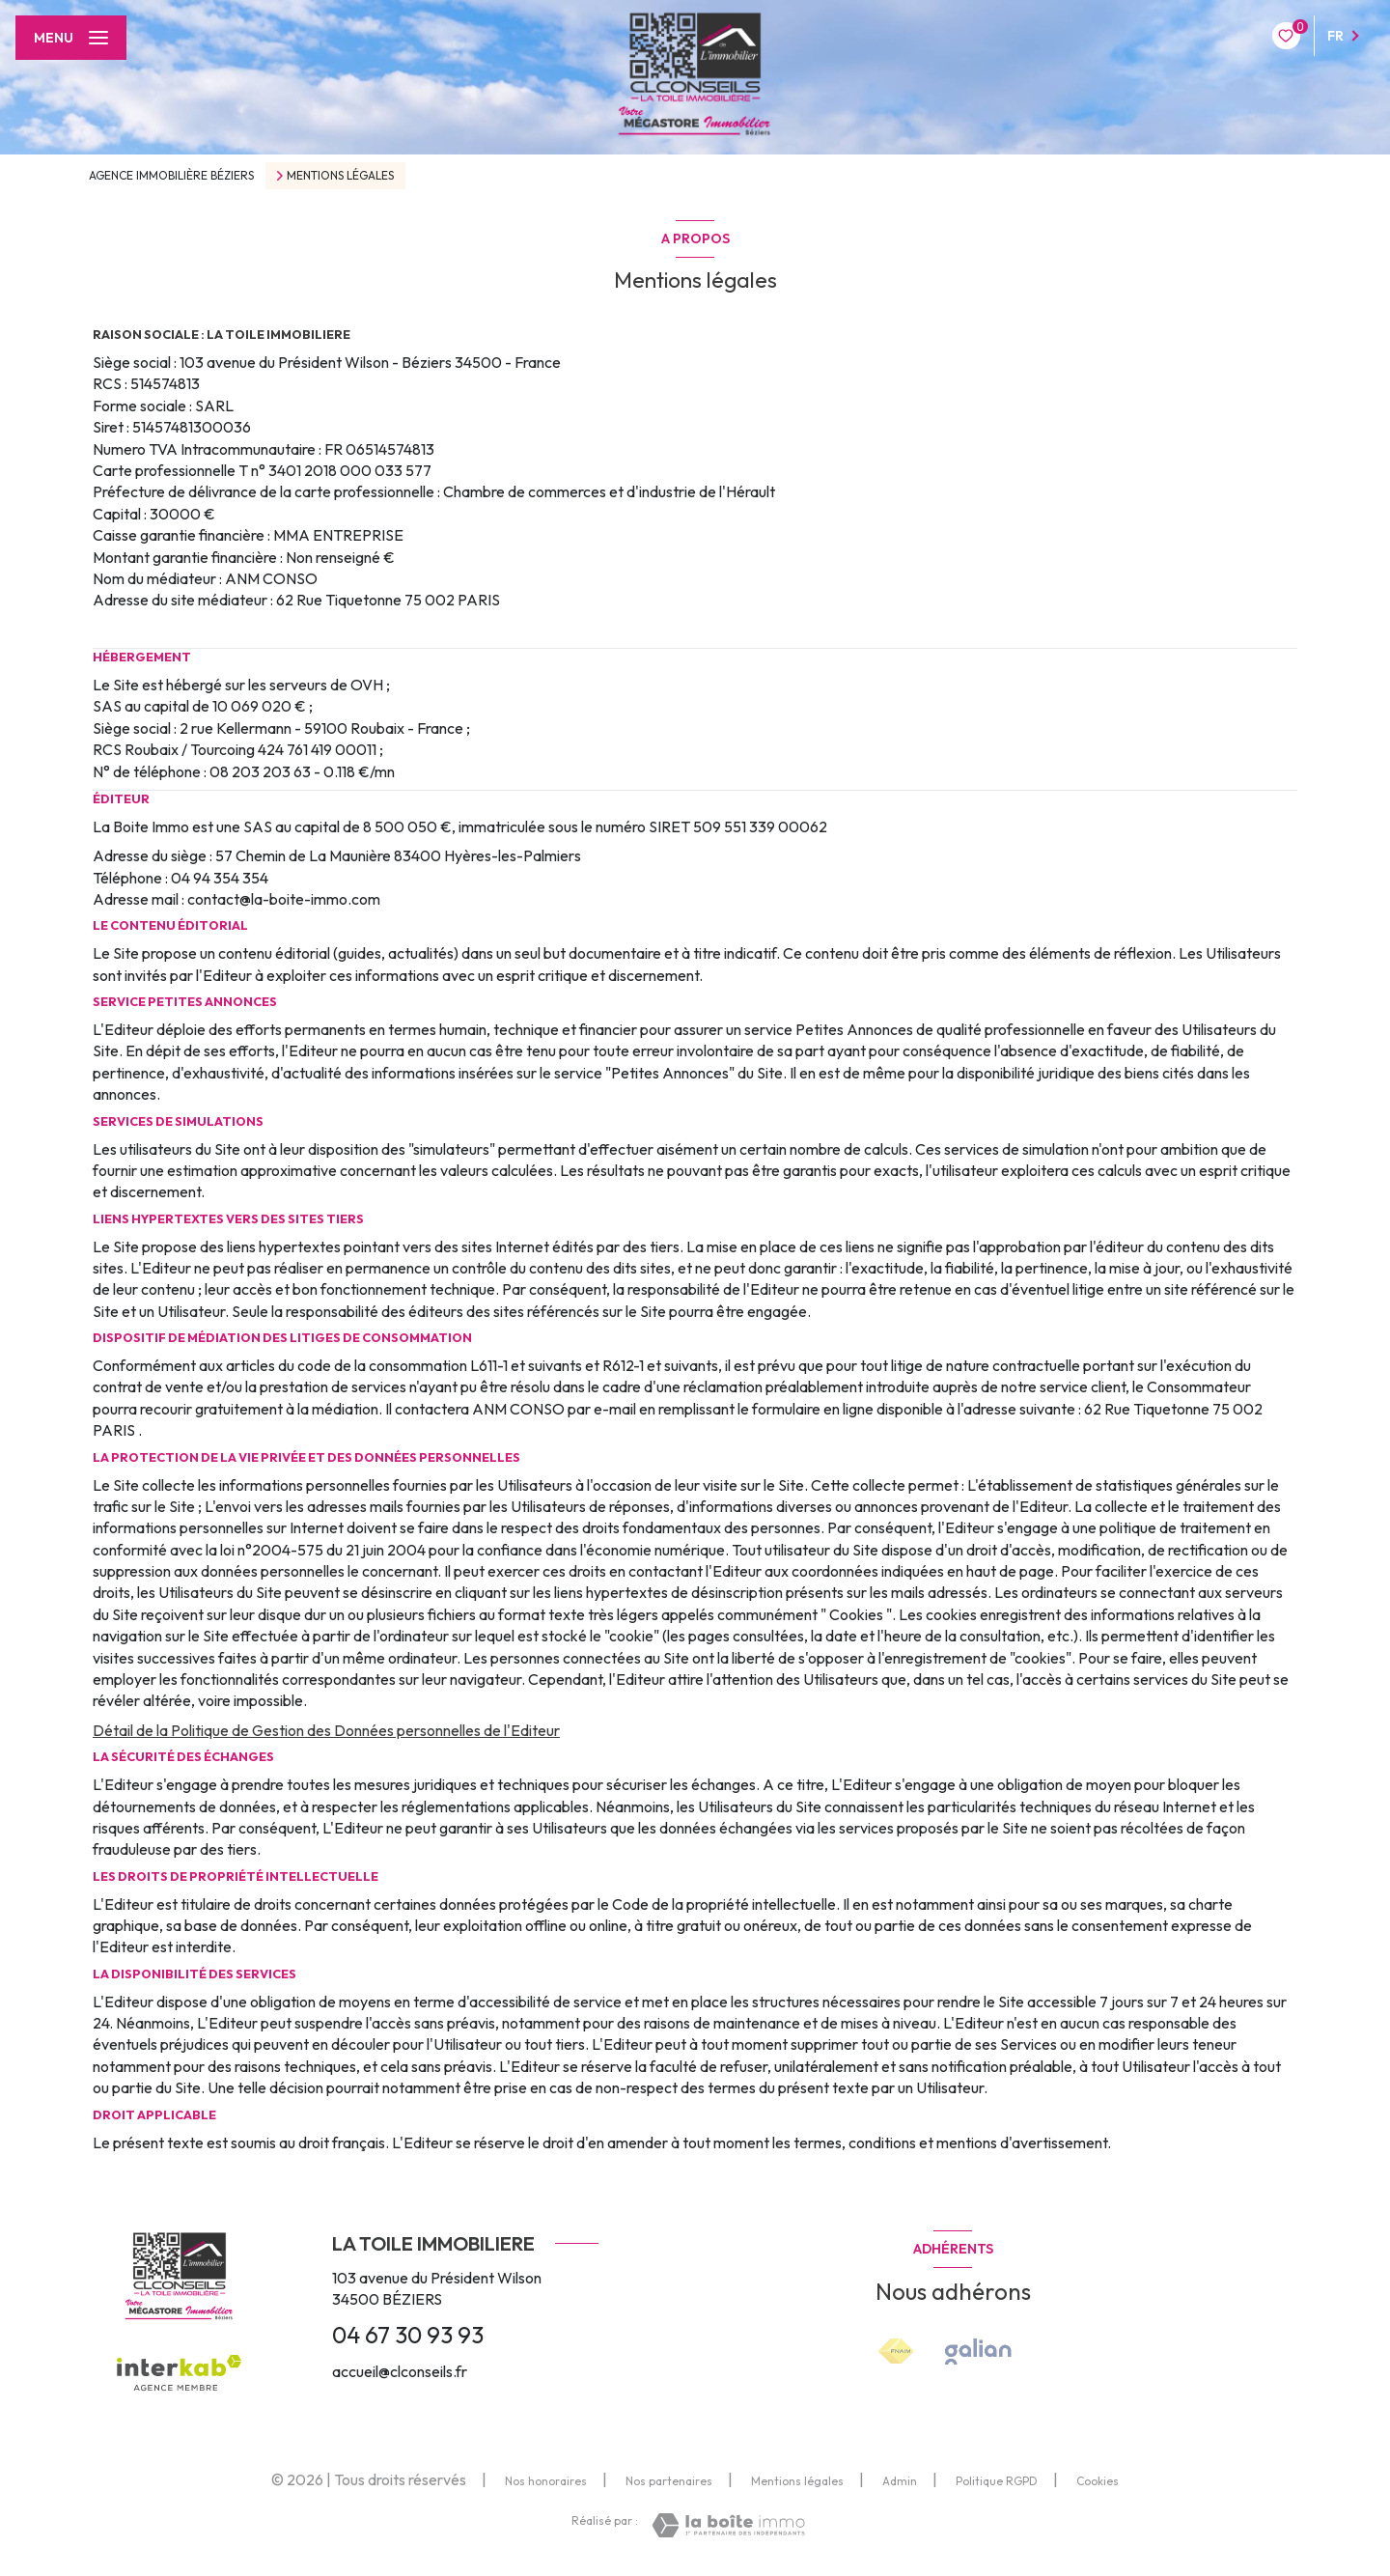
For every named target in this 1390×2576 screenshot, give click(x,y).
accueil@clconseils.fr (399, 2371)
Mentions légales (797, 2481)
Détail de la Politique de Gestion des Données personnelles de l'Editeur (326, 1730)
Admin (899, 2481)
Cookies (1097, 2481)
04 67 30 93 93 (408, 2334)
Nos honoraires (546, 2481)
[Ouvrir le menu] (70, 37)
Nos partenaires (669, 2481)
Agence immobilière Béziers (171, 175)
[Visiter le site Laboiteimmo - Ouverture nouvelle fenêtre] (728, 2525)
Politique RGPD (997, 2481)
